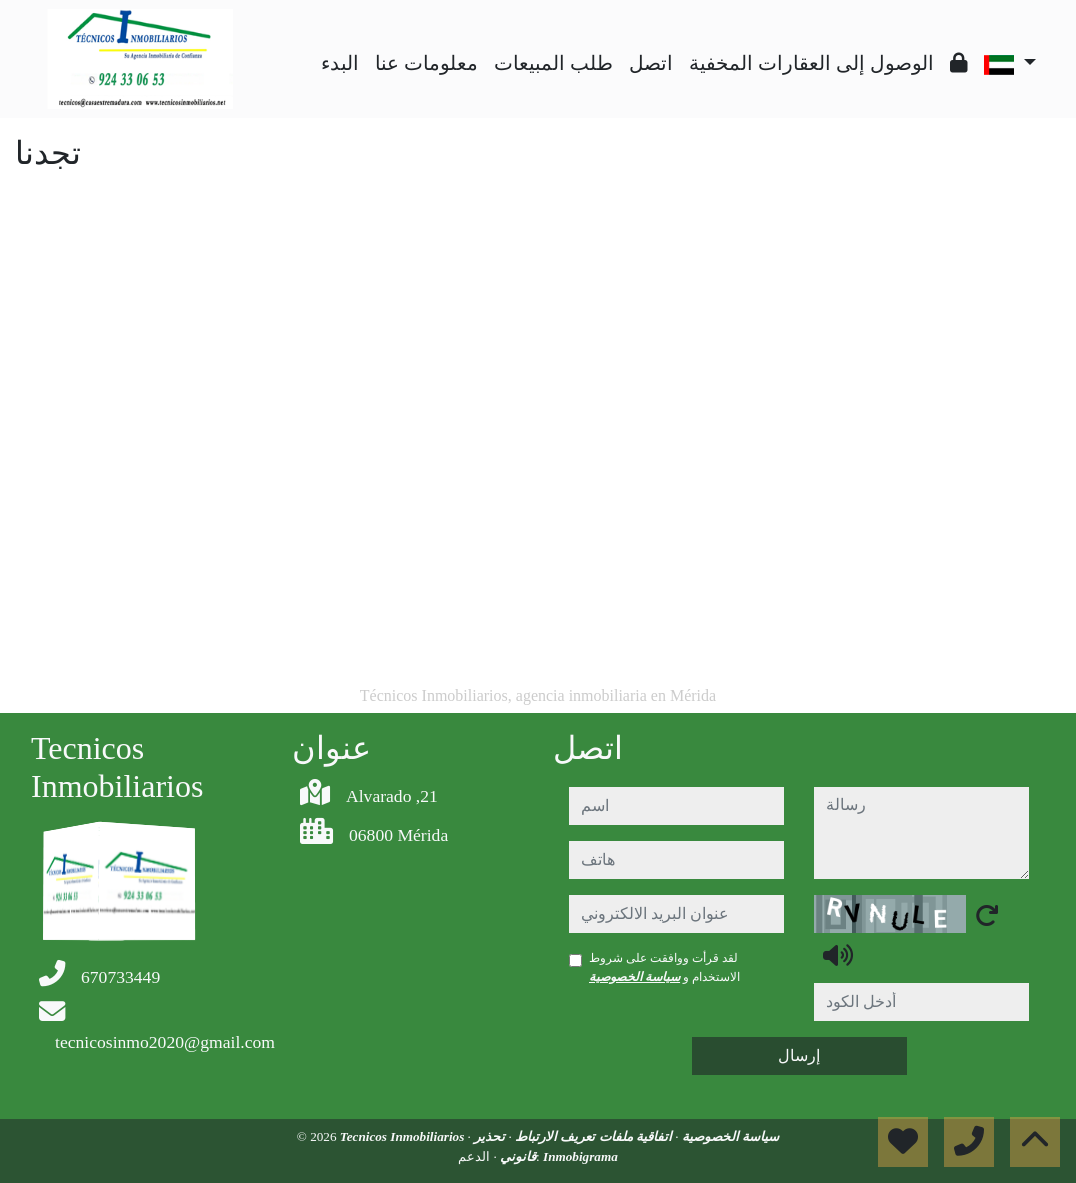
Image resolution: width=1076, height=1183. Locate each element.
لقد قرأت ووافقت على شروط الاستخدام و (664, 967)
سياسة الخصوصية (634, 977)
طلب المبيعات (553, 63)
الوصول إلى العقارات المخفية (811, 63)
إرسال (799, 1055)
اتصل (651, 63)
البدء (340, 63)
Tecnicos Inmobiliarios (404, 1136)
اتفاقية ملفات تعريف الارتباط (592, 1136)
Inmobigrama (580, 1156)
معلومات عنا (426, 63)
